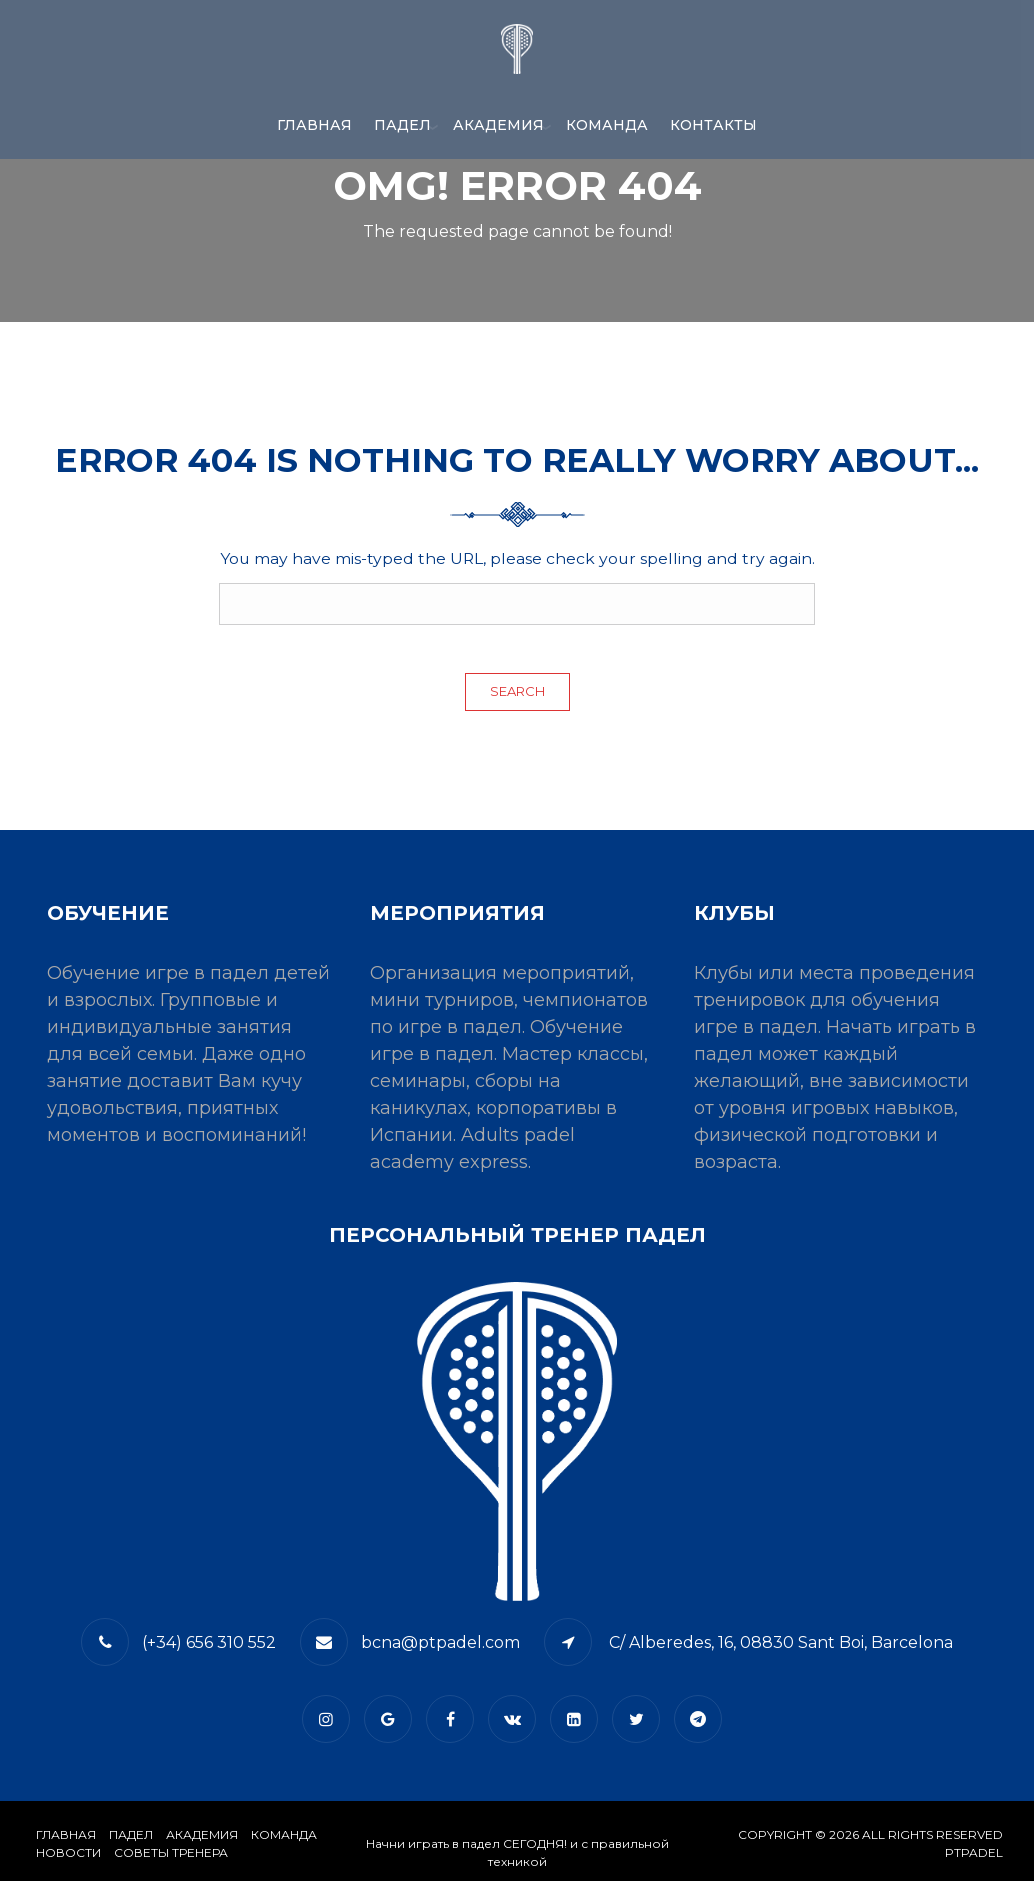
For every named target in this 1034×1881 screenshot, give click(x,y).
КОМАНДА (607, 125)
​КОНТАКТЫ (713, 125)
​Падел (131, 1834)
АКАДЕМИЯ (498, 125)
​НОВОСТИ (68, 1852)
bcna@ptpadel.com (440, 1642)
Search (517, 691)
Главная (314, 125)
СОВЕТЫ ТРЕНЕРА (171, 1852)
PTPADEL (974, 1852)
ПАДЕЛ (402, 125)
